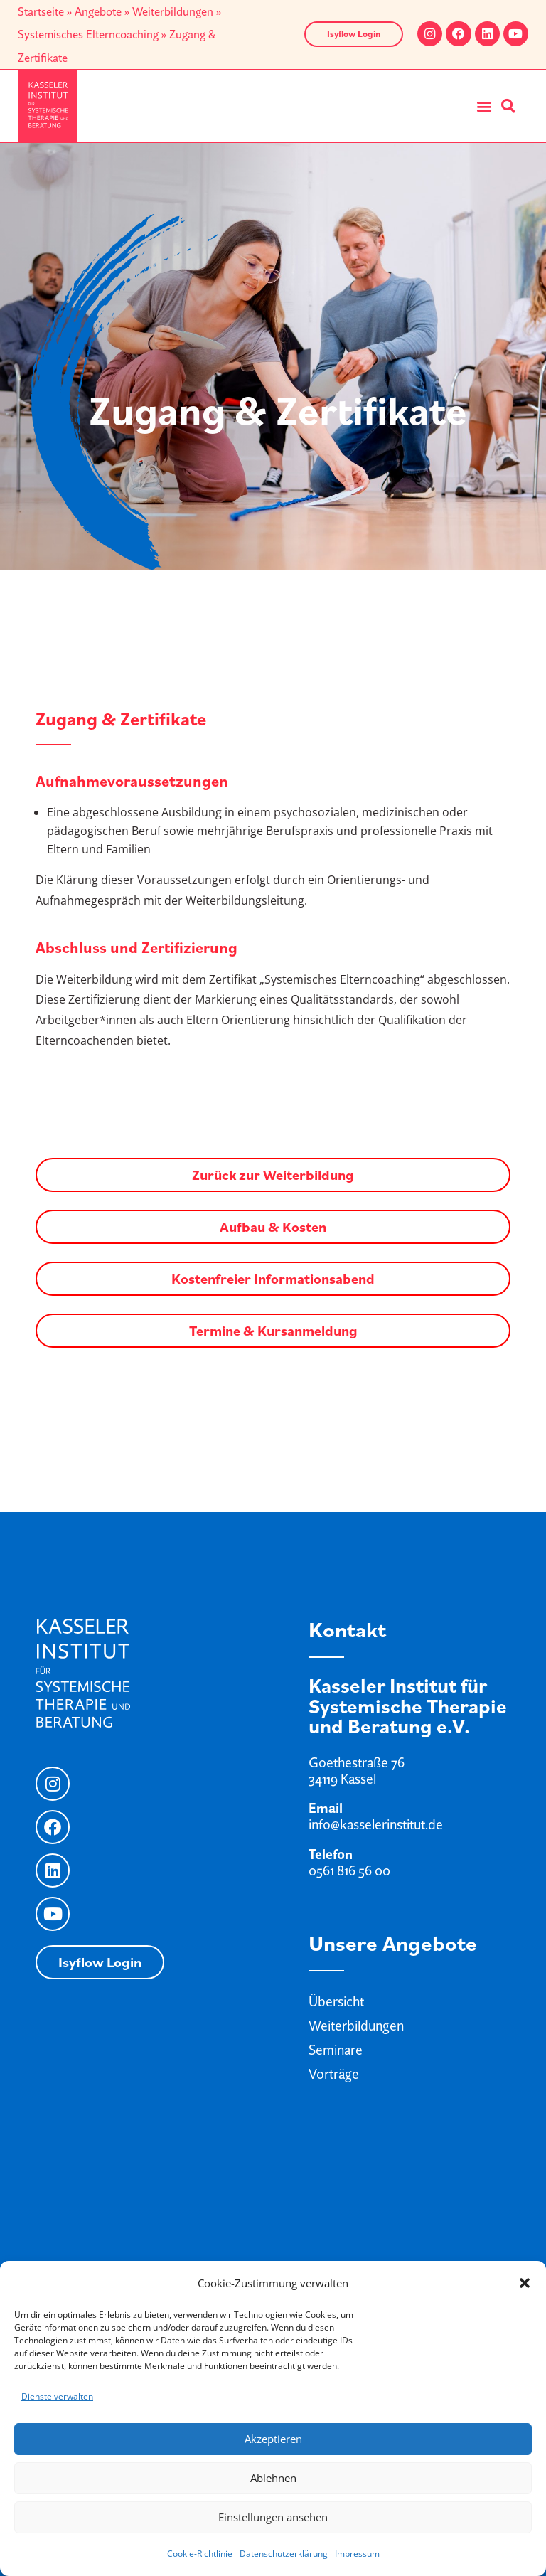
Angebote (98, 11)
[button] (525, 2283)
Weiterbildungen (172, 11)
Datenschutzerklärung (284, 2554)
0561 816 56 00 (349, 1870)
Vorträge (334, 2073)
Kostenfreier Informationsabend (273, 1279)
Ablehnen (273, 2478)
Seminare (336, 2049)
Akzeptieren (273, 2439)
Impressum (357, 2554)
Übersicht (336, 2001)
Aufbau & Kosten (273, 1227)
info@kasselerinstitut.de (376, 1824)
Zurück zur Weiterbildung (273, 1175)
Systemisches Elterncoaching (88, 34)
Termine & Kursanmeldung (273, 1330)
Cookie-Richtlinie (199, 2554)
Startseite (41, 11)
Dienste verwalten (57, 2396)
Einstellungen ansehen (273, 2517)
